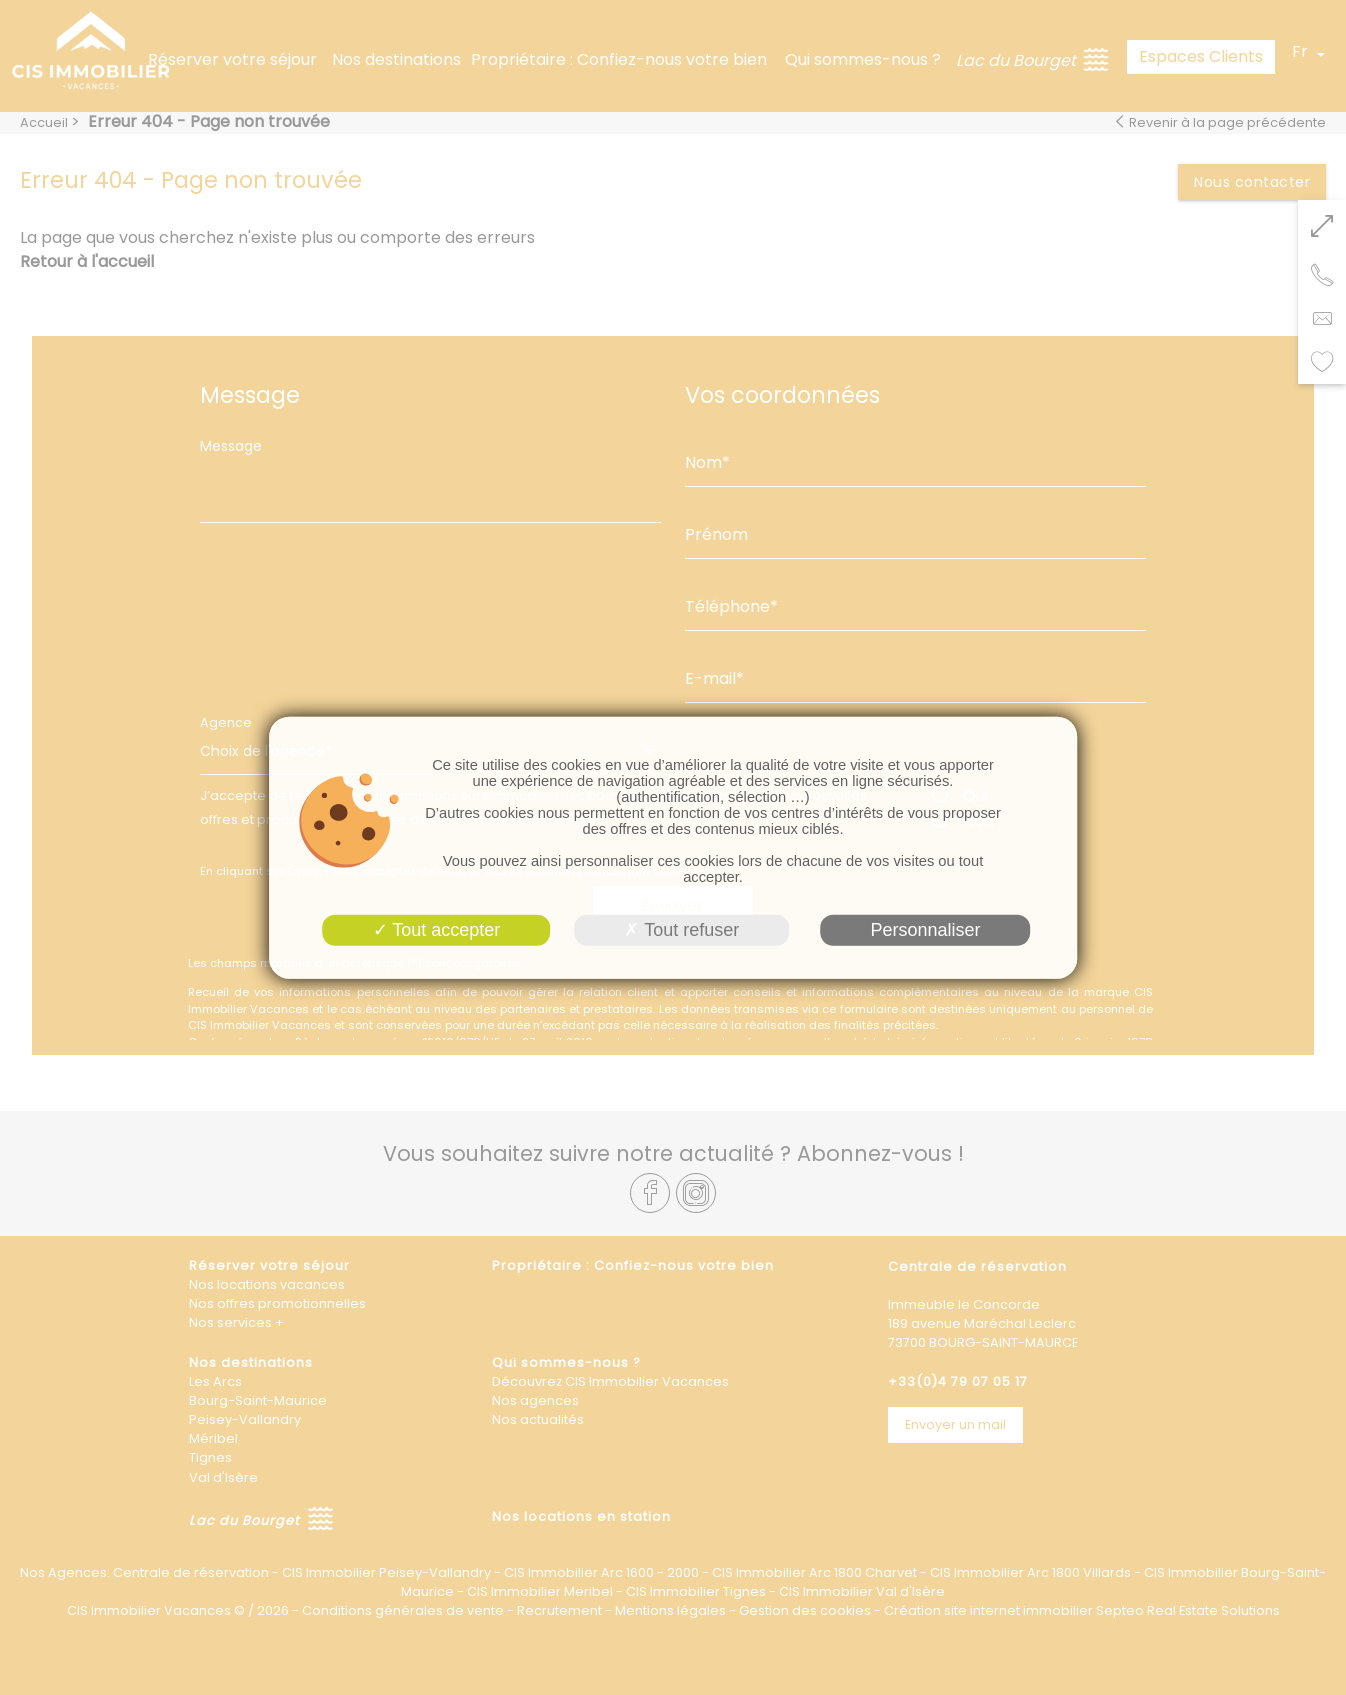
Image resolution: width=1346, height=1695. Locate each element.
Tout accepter (437, 929)
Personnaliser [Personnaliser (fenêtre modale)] (925, 929)
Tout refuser (681, 929)
